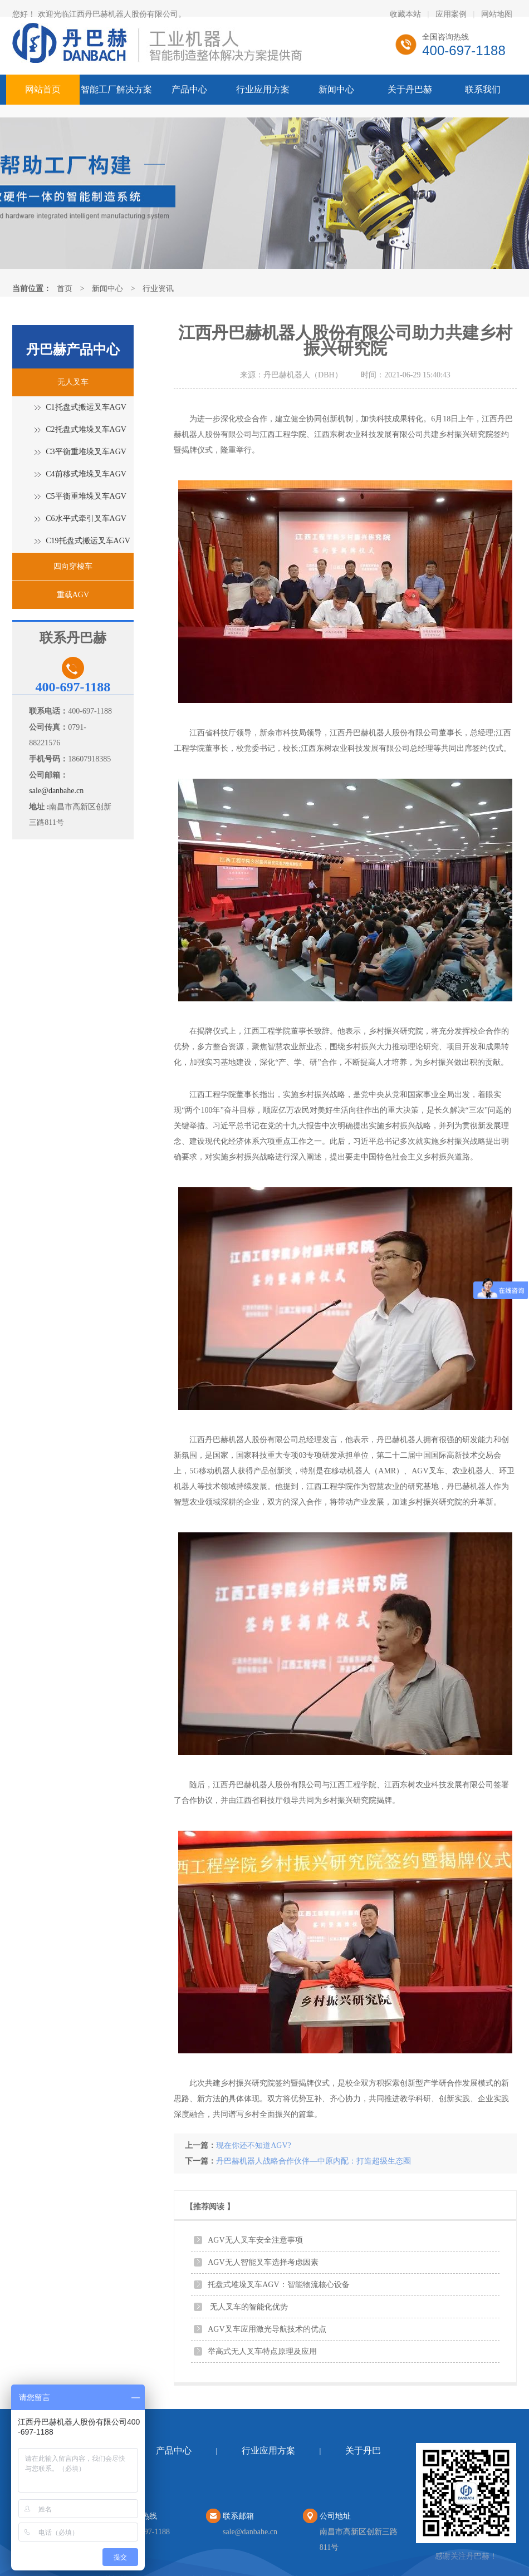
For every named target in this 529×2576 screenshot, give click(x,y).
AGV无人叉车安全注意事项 (255, 2240)
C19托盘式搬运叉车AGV (88, 541)
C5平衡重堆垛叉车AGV (86, 496)
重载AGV (73, 595)
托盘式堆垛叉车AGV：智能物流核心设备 (278, 2284)
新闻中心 (336, 89)
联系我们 (483, 89)
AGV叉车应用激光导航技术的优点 (267, 2329)
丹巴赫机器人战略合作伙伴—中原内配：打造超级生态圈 (313, 2161)
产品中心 (189, 89)
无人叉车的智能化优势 (248, 2307)
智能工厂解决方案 (116, 89)
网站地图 (496, 14)
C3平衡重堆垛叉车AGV (86, 452)
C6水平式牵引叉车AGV (86, 518)
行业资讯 (158, 288)
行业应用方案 (263, 89)
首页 (64, 288)
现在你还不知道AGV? (253, 2145)
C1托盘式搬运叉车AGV (86, 407)
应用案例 (451, 14)
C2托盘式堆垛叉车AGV (86, 429)
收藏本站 (405, 14)
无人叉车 (73, 382)
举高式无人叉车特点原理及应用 (262, 2351)
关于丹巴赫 (410, 89)
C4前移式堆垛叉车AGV (86, 474)
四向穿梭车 (72, 566)
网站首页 (43, 89)
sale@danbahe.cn (56, 790)
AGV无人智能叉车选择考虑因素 (263, 2262)
